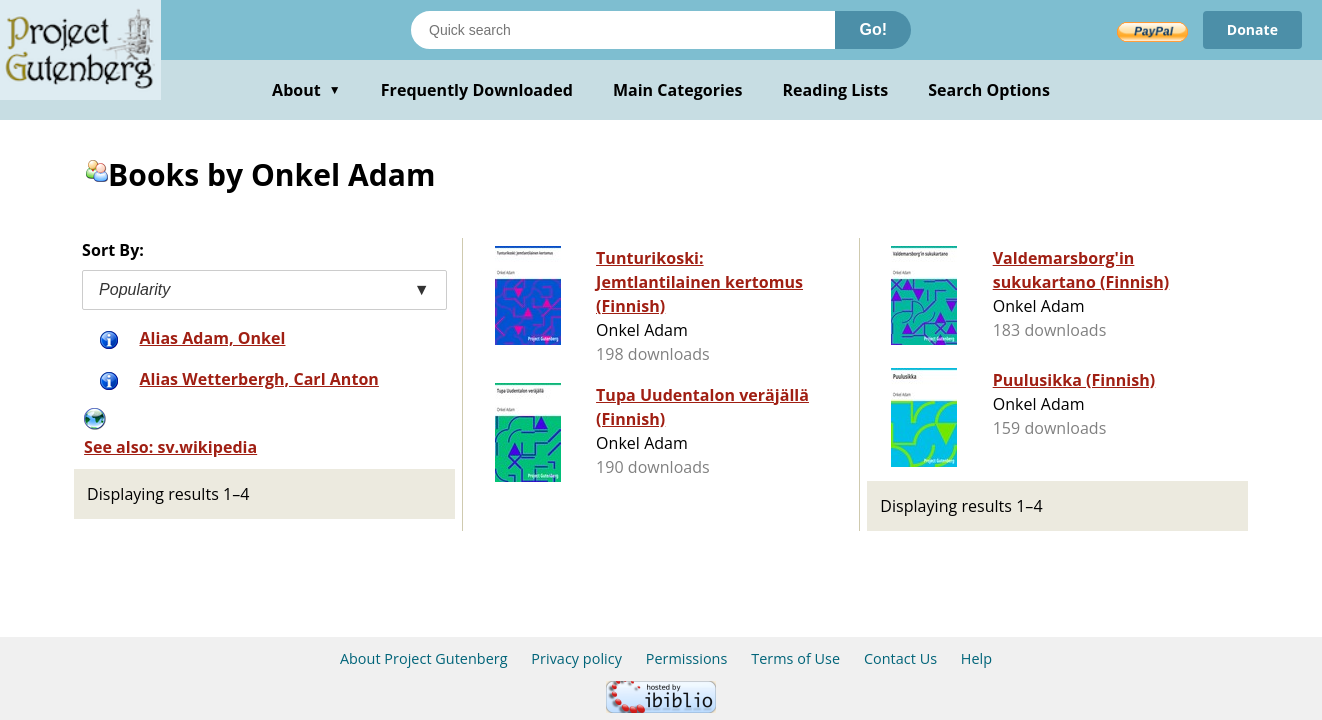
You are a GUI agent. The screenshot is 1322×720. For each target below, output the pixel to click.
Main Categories (678, 90)
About (306, 90)
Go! (873, 29)
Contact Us (900, 658)
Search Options (989, 90)
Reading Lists (836, 90)
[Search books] (623, 30)
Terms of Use (795, 658)
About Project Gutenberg (424, 658)
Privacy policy (576, 658)
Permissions (687, 658)
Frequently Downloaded (477, 90)
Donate (1252, 29)
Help (976, 658)
